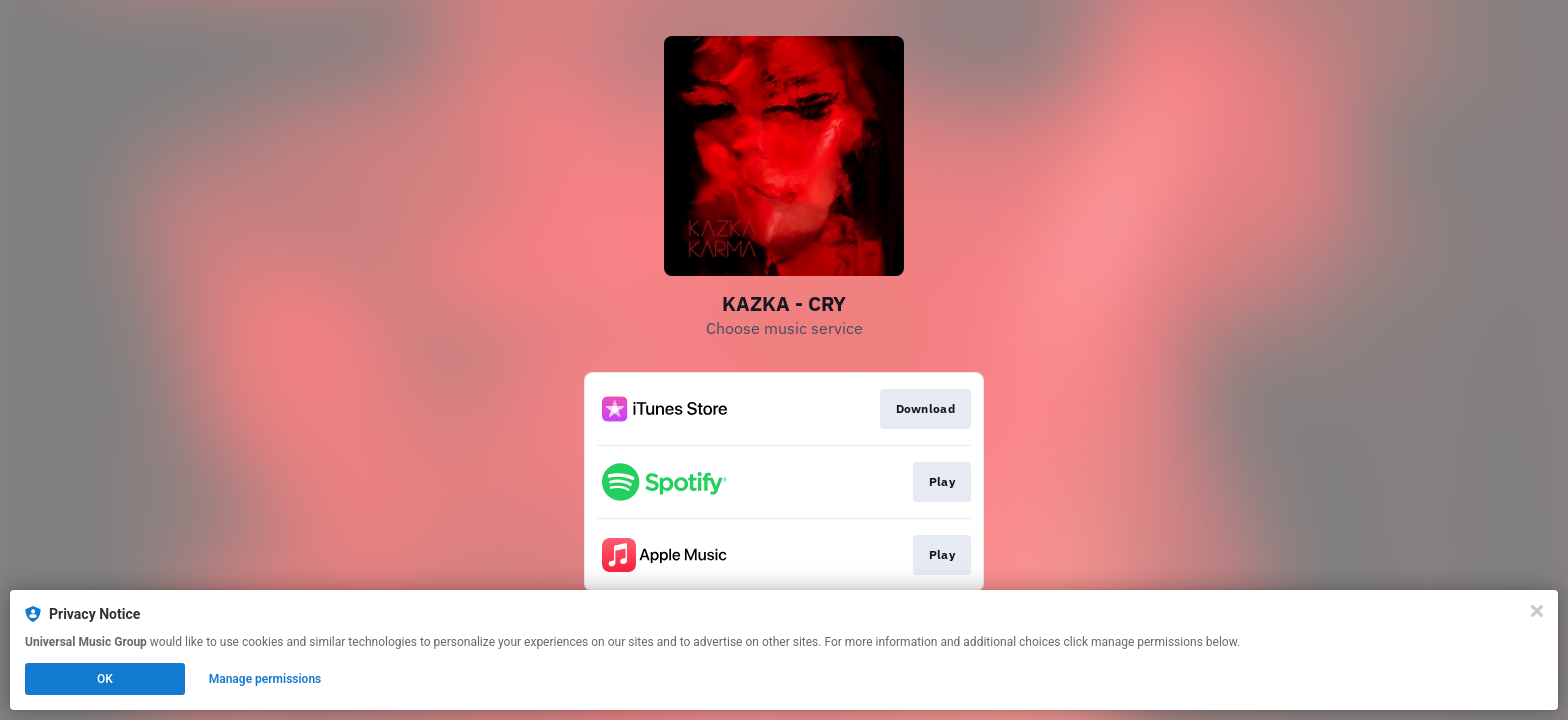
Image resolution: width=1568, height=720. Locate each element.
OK (105, 679)
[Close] (1537, 611)
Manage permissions (265, 679)
